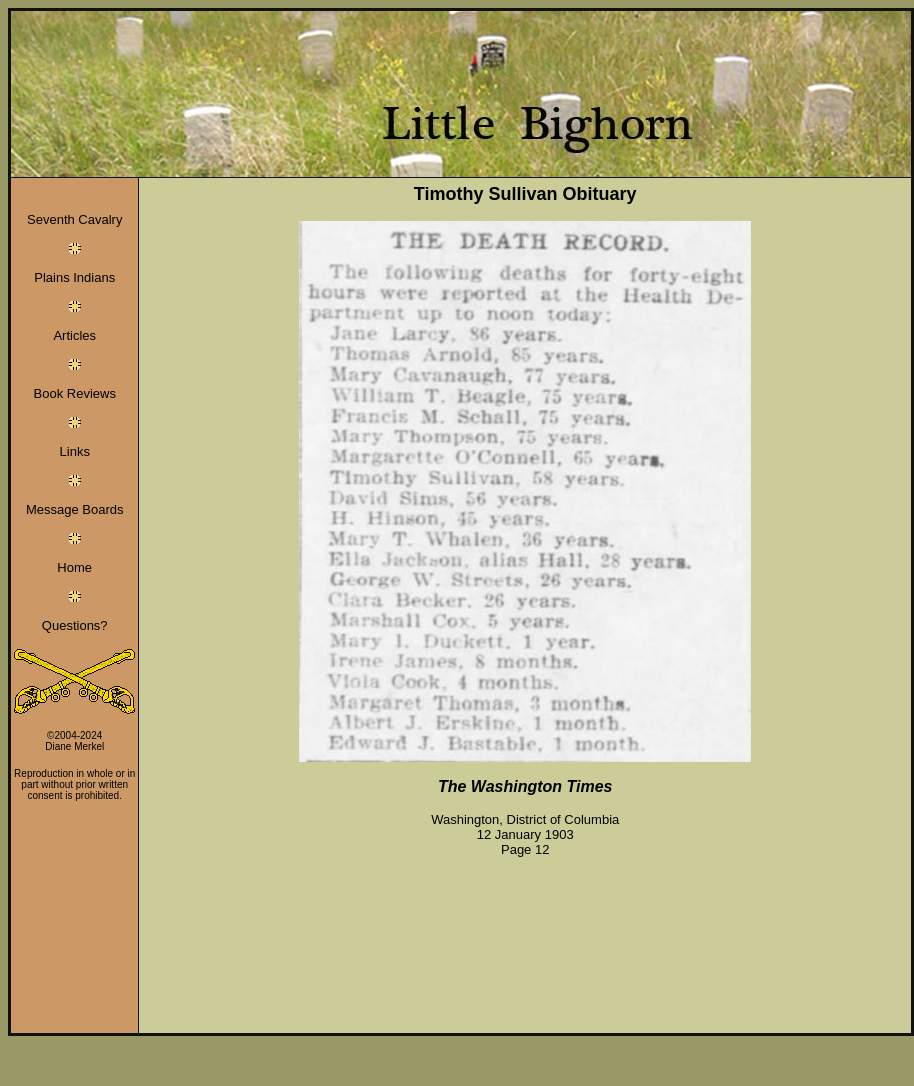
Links (75, 451)
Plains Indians (74, 277)
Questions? (75, 625)
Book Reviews (75, 393)
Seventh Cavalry (74, 219)
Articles (74, 335)
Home (74, 567)
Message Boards (75, 509)
